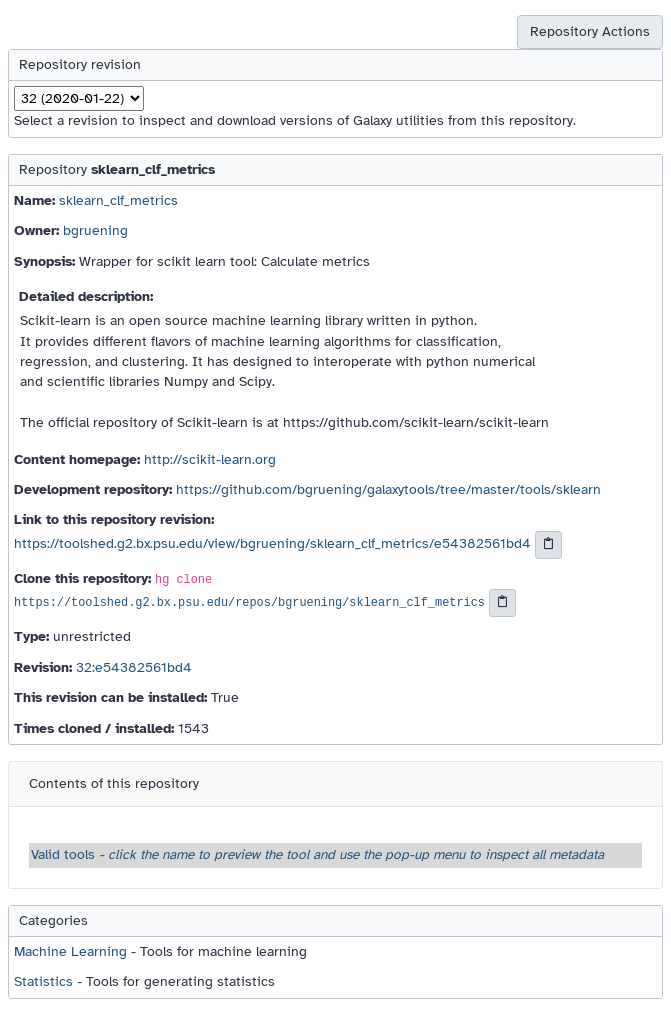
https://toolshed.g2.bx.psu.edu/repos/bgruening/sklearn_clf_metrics (249, 604)
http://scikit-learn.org (210, 459)
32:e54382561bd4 (134, 667)
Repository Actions (590, 31)
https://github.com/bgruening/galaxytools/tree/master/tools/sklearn (388, 489)
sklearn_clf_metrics (118, 200)
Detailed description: (86, 296)
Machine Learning (70, 951)
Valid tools (317, 854)
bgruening (95, 230)
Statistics (43, 981)
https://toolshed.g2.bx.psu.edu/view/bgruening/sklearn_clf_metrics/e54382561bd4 (272, 543)
